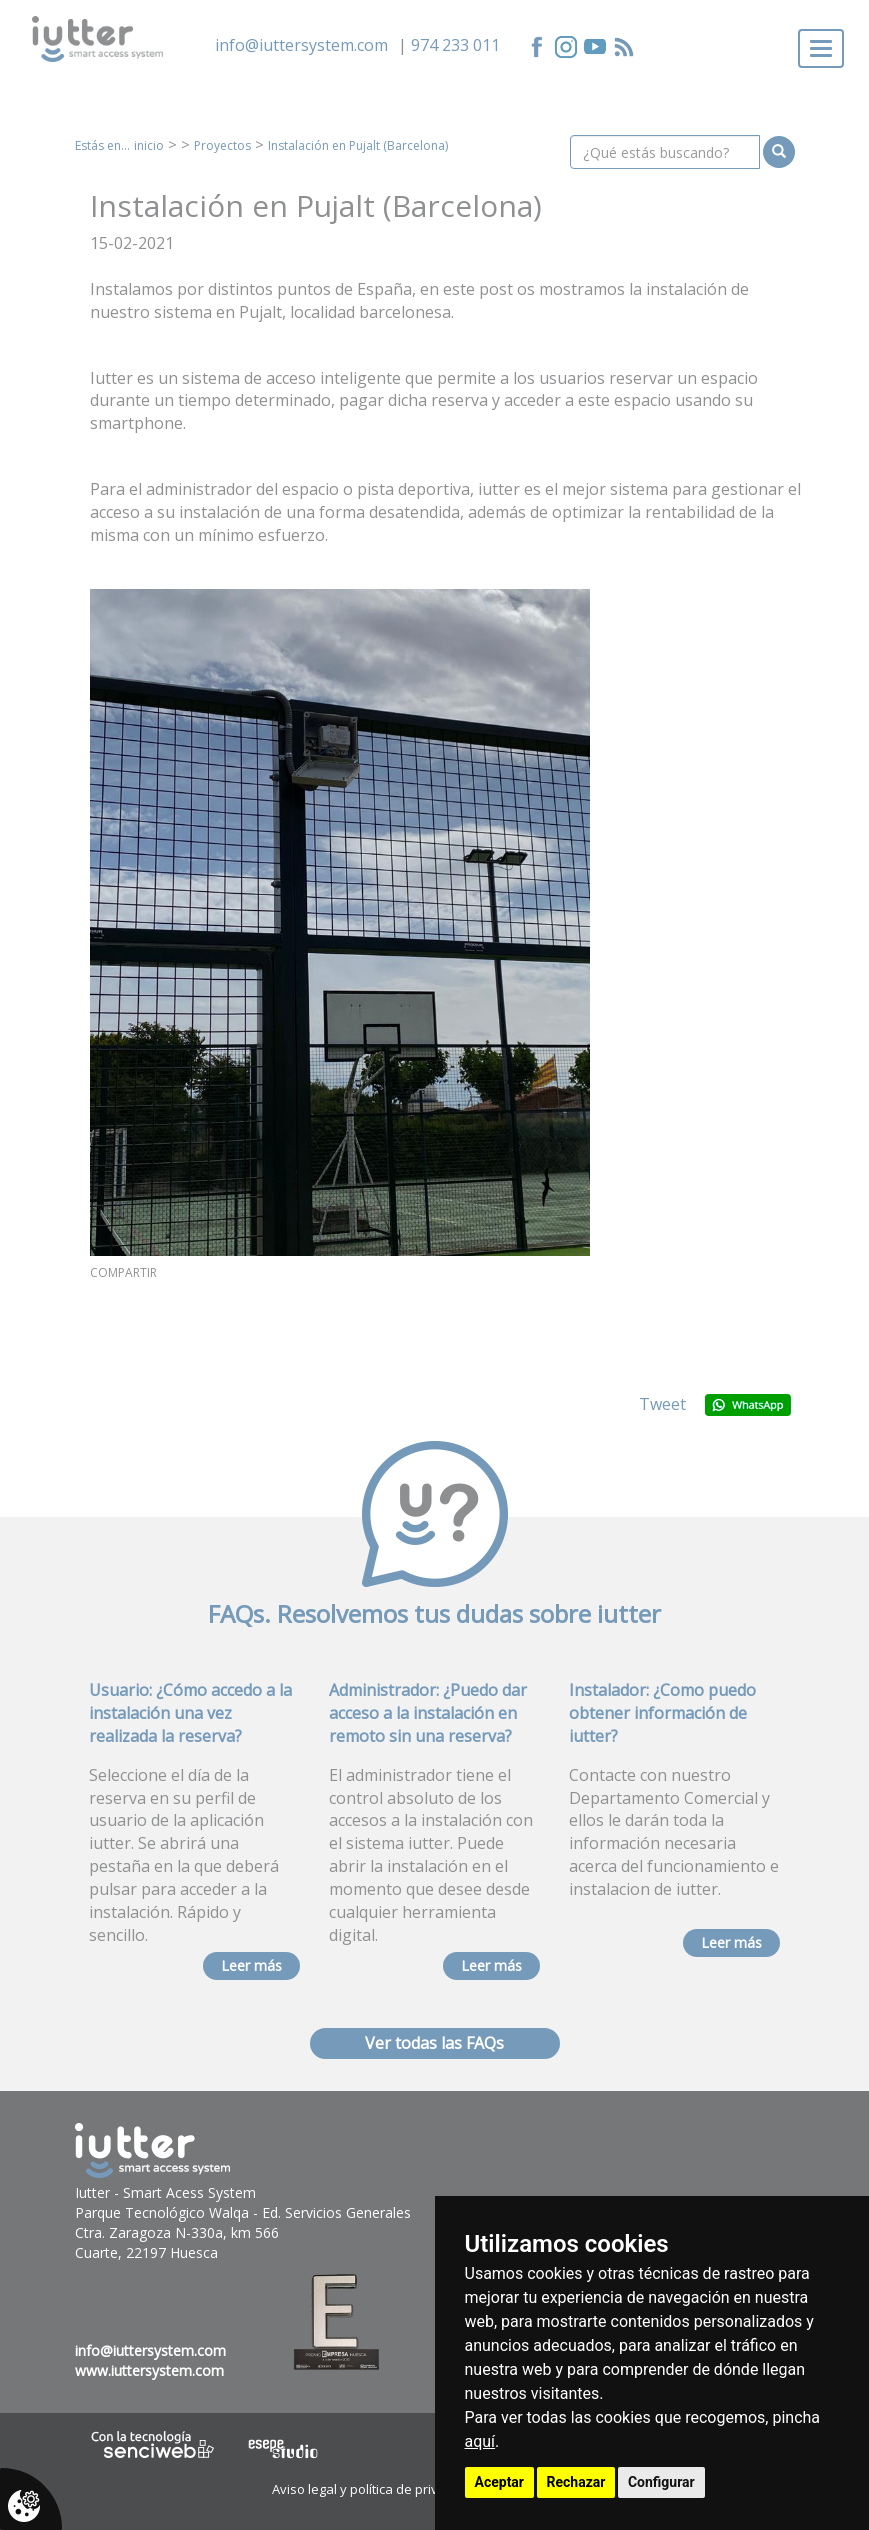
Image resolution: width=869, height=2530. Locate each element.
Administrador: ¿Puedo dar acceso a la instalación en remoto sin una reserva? (428, 1713)
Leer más (251, 1965)
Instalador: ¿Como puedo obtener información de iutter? (662, 1713)
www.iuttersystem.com (149, 2370)
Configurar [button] (661, 2482)
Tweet (662, 1404)
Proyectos (222, 145)
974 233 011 (455, 45)
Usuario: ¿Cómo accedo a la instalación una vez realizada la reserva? (190, 1713)
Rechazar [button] (576, 2482)
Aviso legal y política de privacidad (375, 2489)
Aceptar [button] (500, 2482)
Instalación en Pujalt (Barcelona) (358, 145)
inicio (149, 145)
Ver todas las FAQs (434, 2043)
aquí (480, 2441)
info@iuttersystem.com (301, 45)
